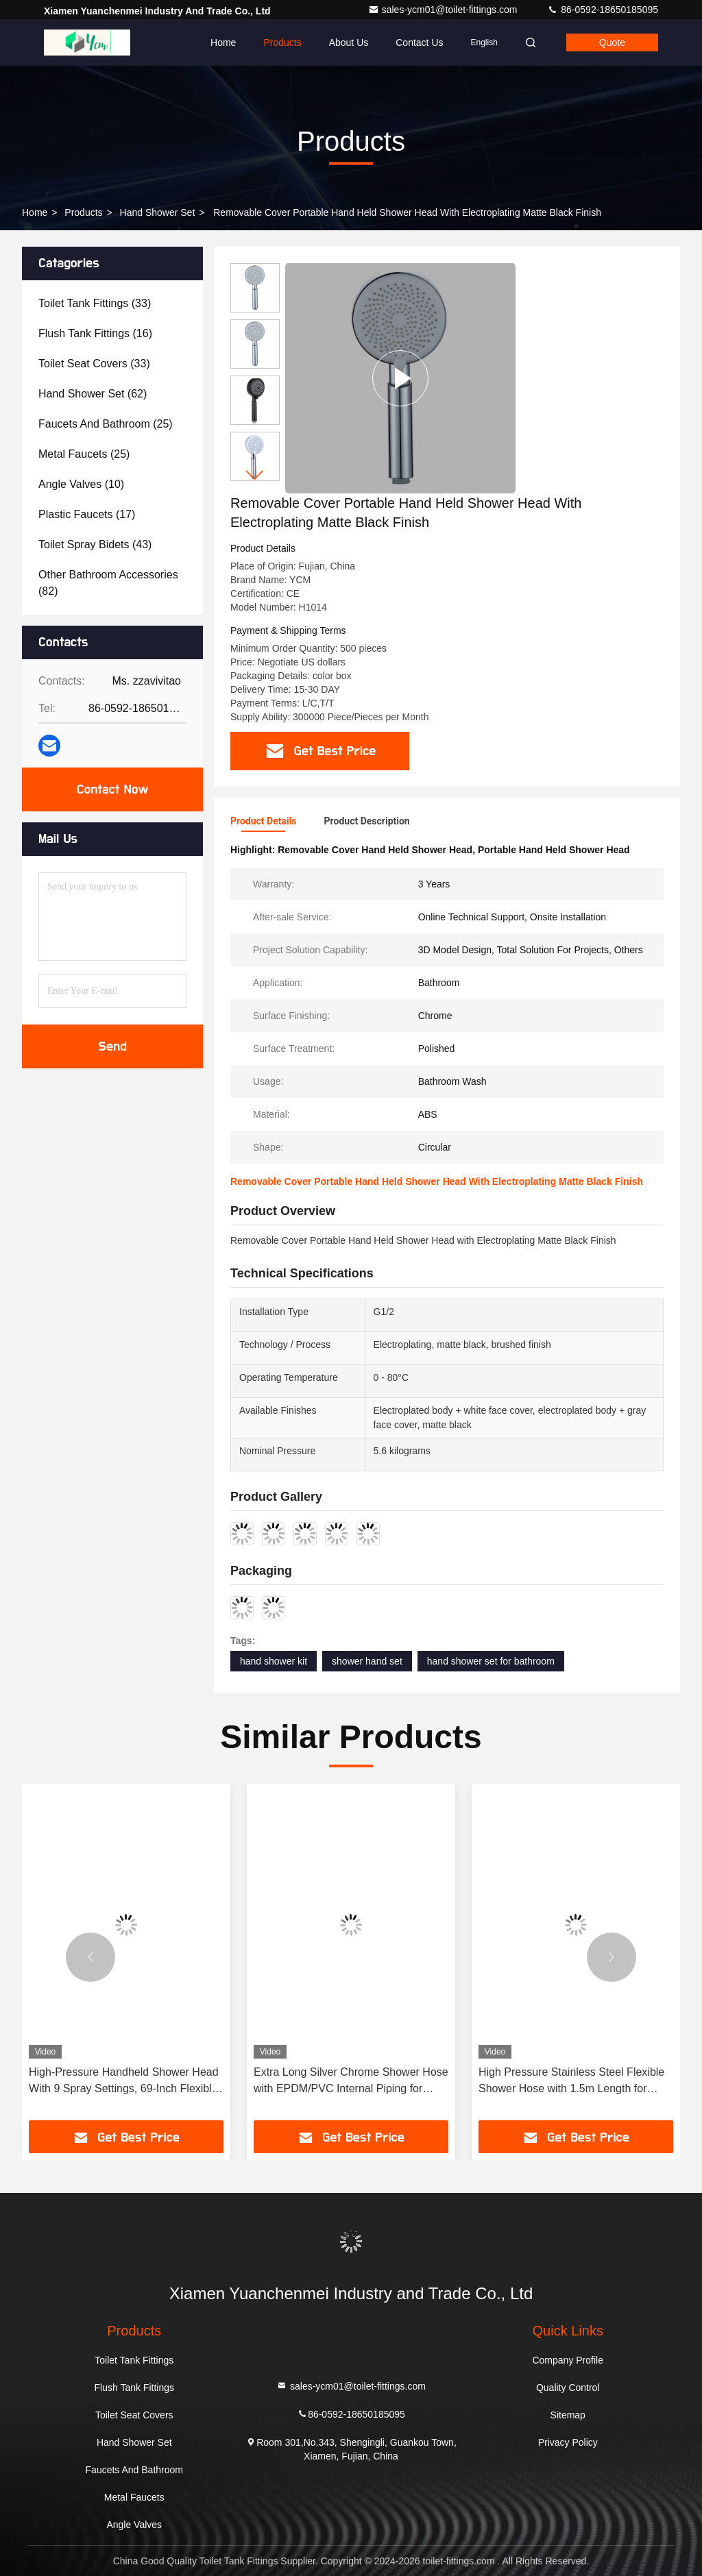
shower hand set (367, 1661)
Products (282, 42)
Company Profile (567, 2360)
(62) (92, 394)
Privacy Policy (568, 2442)
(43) (95, 544)
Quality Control (568, 2387)
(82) (108, 583)
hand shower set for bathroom (491, 1661)
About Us (349, 42)
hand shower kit (273, 1661)
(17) (86, 514)
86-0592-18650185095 (602, 9)
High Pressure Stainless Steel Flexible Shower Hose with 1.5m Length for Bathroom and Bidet (571, 2081)
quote (612, 42)
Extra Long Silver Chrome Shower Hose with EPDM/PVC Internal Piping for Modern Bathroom (351, 2081)
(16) (95, 333)
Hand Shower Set (157, 212)
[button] (255, 475)
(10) (81, 484)
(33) (94, 303)
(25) (105, 424)
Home (223, 42)
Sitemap (567, 2414)
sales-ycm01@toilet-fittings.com (444, 9)
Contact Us (419, 42)
